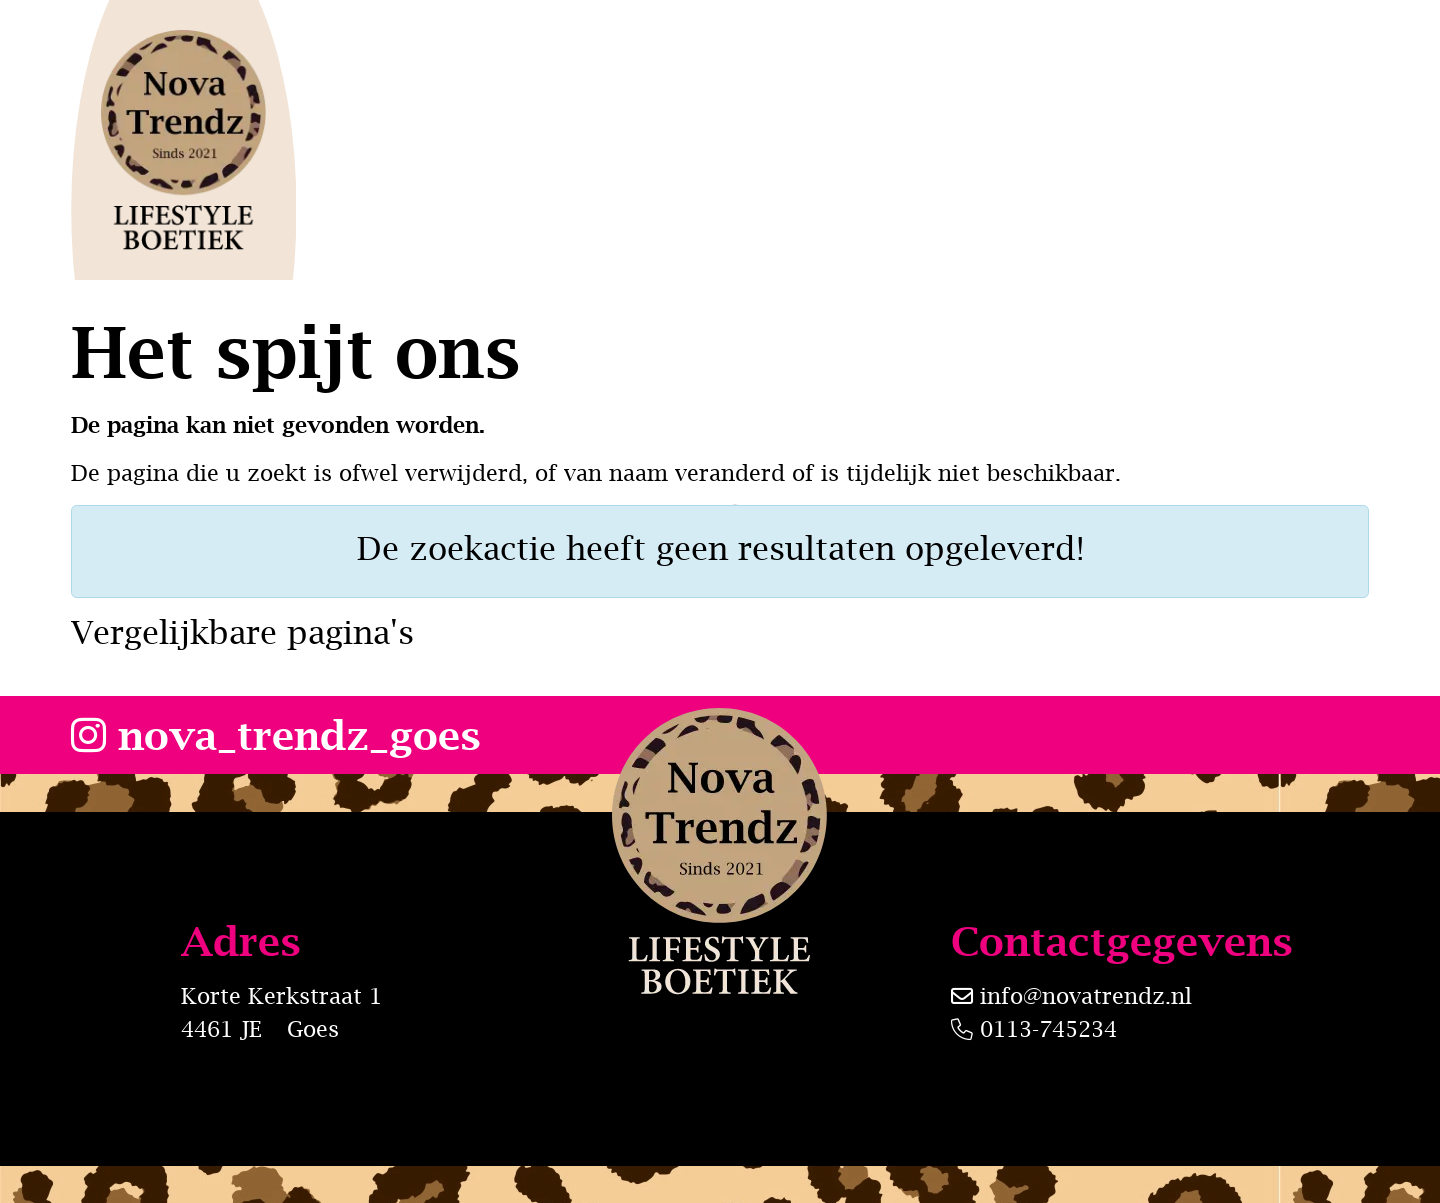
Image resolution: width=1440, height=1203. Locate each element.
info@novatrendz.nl (1086, 996)
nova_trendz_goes (276, 734)
